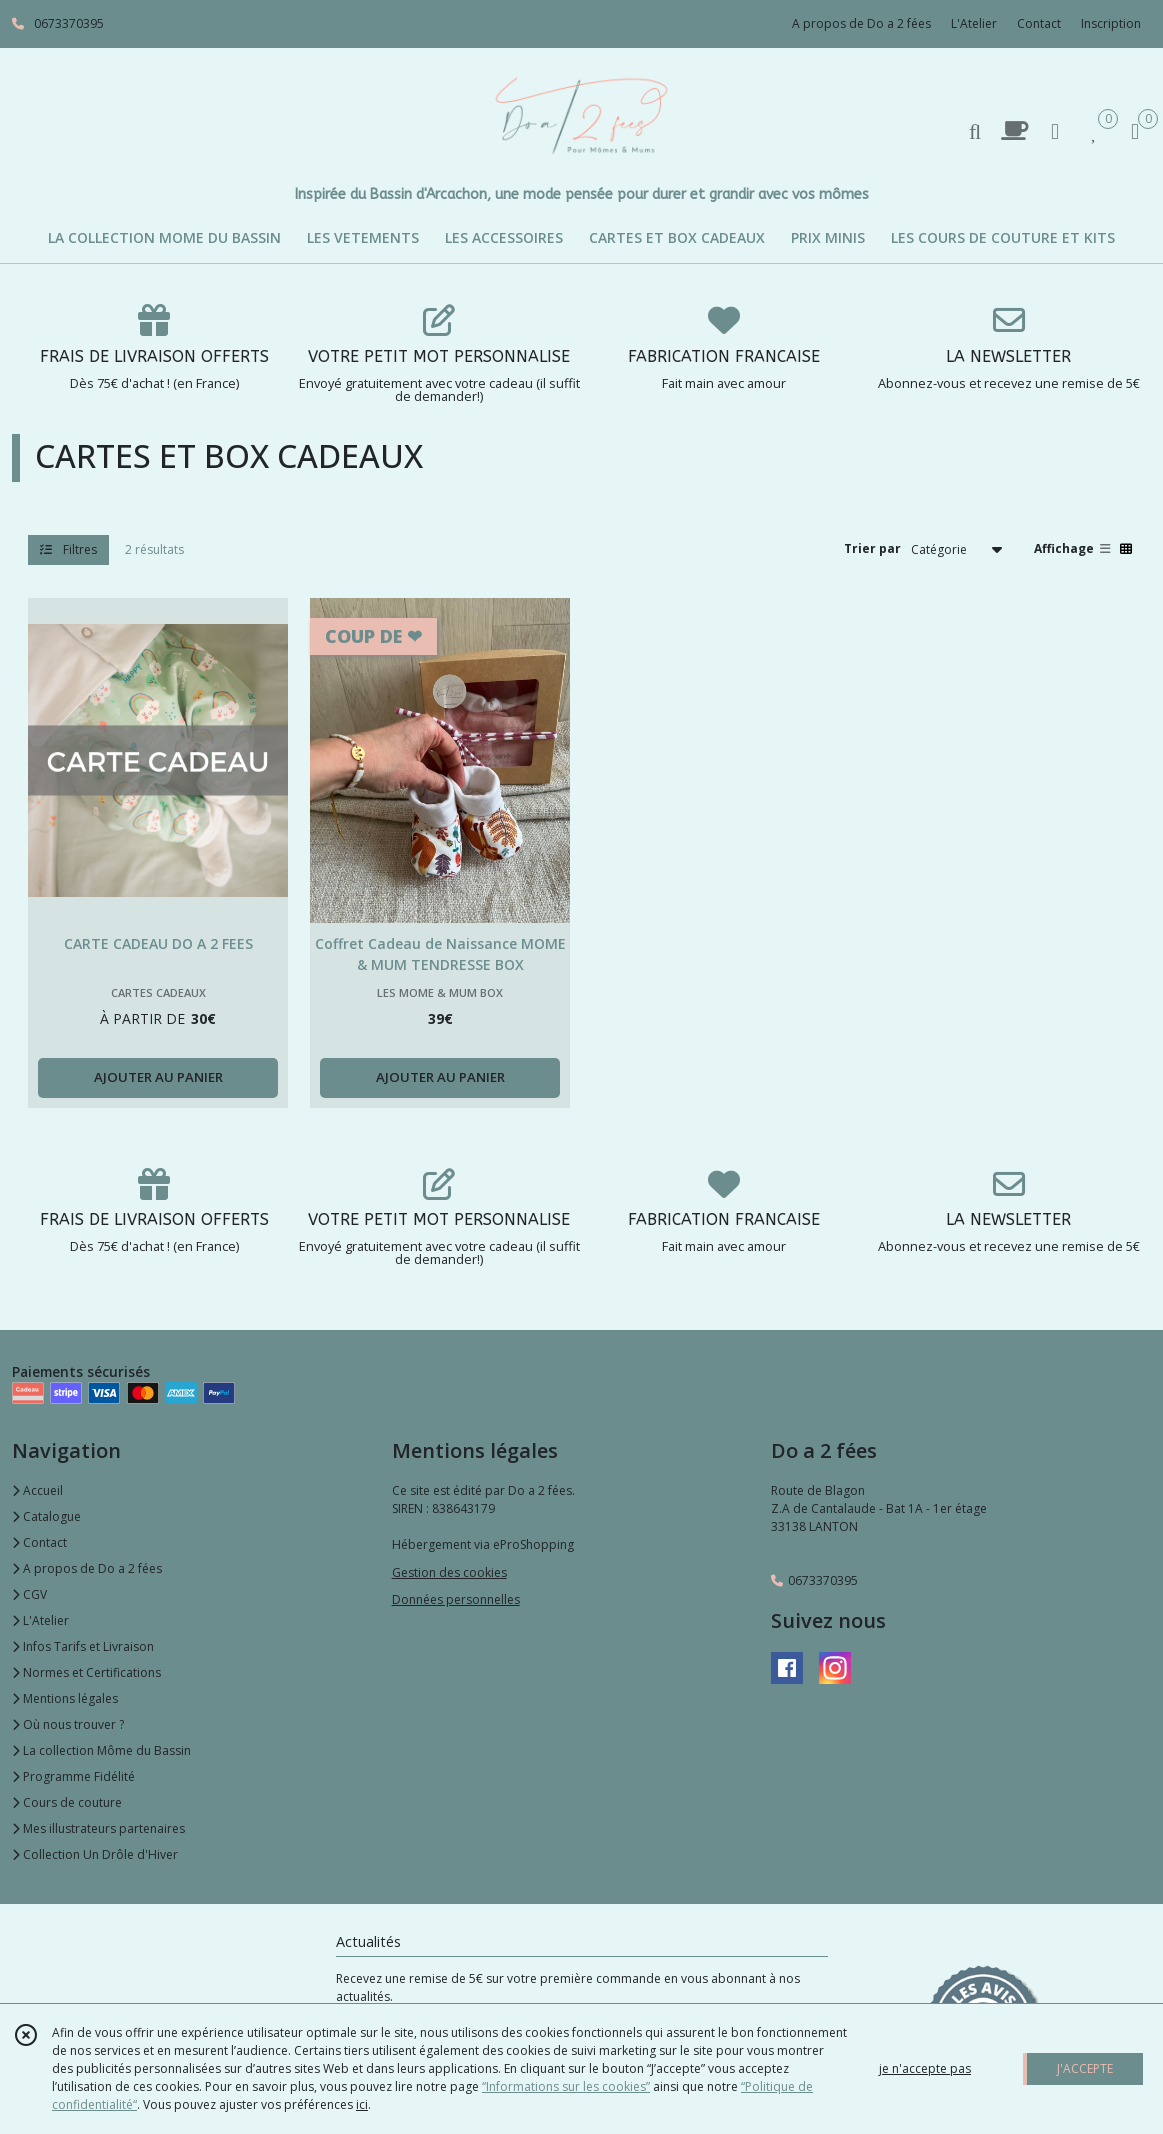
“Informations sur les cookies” (566, 2086)
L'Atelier (40, 1620)
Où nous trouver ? (68, 1724)
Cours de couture (67, 1802)
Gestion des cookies (449, 1572)
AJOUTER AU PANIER (158, 1077)
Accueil (37, 1490)
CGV (29, 1594)
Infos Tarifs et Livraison (83, 1646)
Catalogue (46, 1516)
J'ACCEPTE (1085, 2068)
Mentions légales (65, 1698)
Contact (1039, 23)
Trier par (872, 548)
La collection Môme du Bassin (101, 1750)
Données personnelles (456, 1599)
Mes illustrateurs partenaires (98, 1828)
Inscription (1111, 23)
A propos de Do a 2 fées (87, 1568)
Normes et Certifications (86, 1672)
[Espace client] (1055, 130)
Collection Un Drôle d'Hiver (95, 1854)
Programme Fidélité (73, 1776)
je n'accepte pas (925, 2068)
